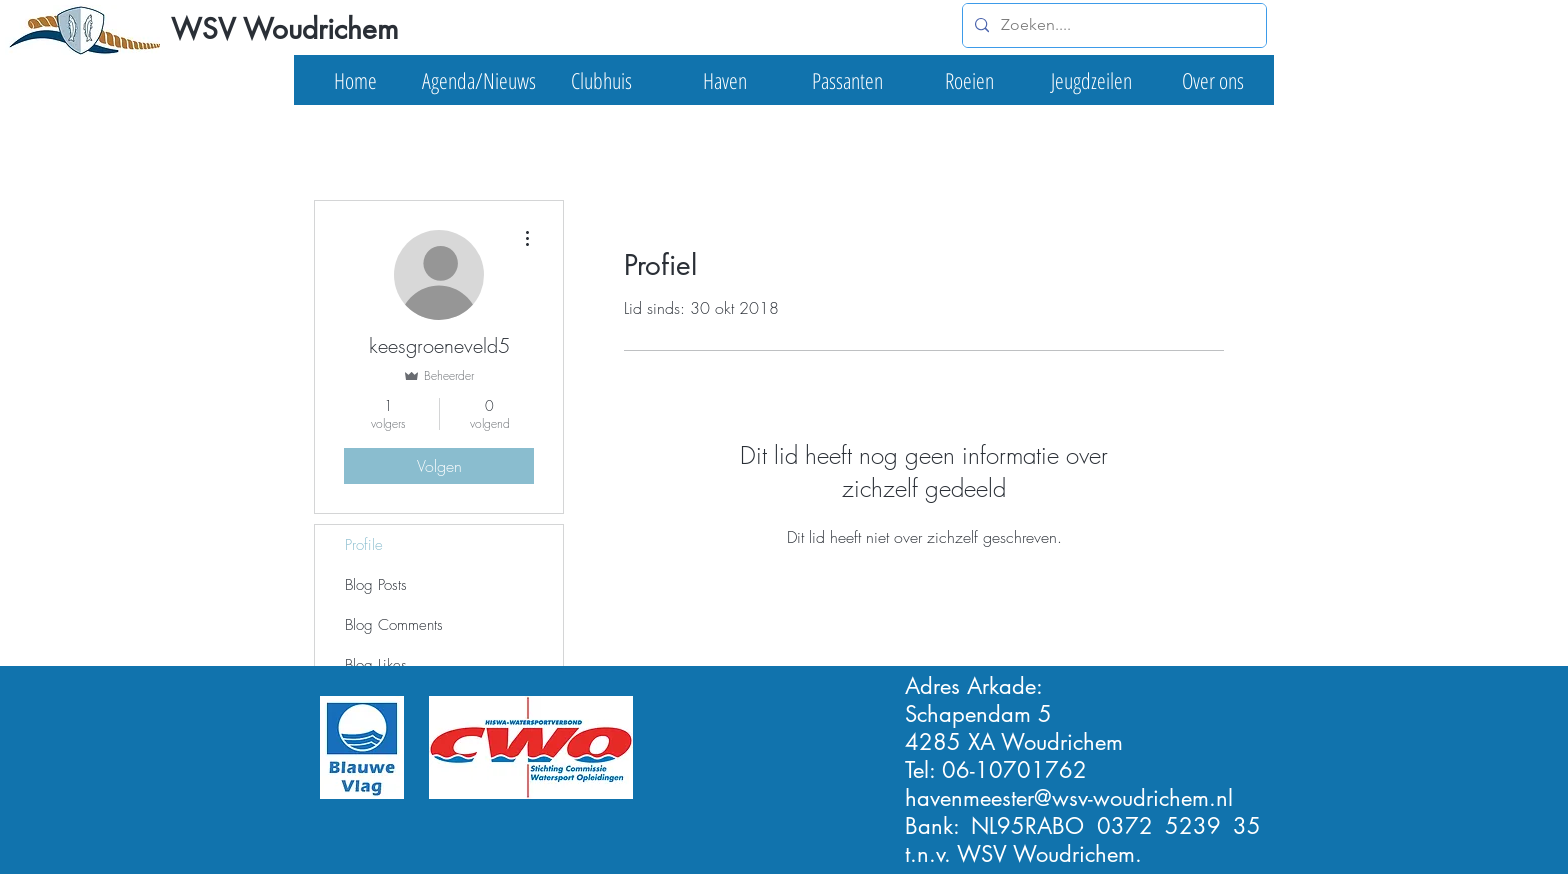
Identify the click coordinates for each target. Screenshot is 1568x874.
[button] (478, 80)
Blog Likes (376, 665)
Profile (364, 545)
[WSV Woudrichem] (283, 30)
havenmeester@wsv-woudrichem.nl (1069, 798)
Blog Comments (394, 625)
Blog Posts (376, 585)
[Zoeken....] (1112, 25)
